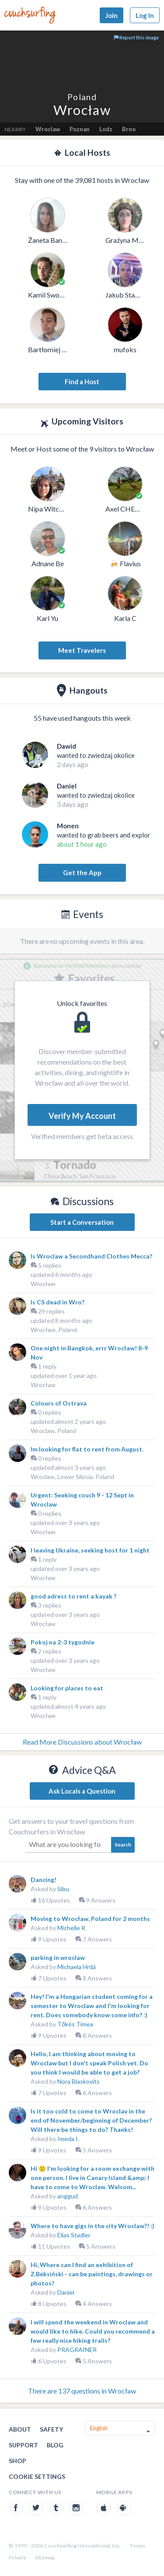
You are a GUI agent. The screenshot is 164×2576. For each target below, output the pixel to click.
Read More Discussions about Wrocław (82, 1742)
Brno (129, 129)
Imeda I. (68, 2138)
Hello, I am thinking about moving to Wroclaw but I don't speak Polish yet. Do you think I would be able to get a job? (89, 2063)
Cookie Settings (37, 2476)
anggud (67, 2196)
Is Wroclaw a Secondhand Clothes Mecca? (91, 1256)
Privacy (17, 2557)
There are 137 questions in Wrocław (82, 2391)
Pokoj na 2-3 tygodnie (62, 1642)
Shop (17, 2460)
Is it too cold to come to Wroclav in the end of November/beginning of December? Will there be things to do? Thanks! (91, 2120)
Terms (137, 2545)
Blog (55, 2445)
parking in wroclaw (58, 1957)
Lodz (105, 129)
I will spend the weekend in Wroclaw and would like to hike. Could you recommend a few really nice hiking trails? (93, 2331)
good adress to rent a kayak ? (73, 1596)
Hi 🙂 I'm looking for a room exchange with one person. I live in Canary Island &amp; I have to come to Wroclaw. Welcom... (92, 2177)
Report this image (136, 37)
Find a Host (82, 382)
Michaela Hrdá (76, 1966)
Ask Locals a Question (82, 1791)
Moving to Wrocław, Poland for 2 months (90, 1918)
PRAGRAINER (77, 2349)
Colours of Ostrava (59, 1403)
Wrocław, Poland (54, 1329)
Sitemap (45, 2557)
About (20, 2429)
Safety (51, 2429)
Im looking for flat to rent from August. (87, 1449)
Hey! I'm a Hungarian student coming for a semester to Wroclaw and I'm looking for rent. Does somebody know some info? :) (92, 2006)
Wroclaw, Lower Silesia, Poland (72, 1476)
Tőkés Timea (75, 2024)
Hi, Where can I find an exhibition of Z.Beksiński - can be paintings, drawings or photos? (92, 2274)
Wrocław (43, 1283)
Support (23, 2445)
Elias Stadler (74, 2235)
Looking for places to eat (67, 1688)
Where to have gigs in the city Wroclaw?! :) (92, 2225)
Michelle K (71, 1927)
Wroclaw (47, 129)
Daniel (65, 2292)
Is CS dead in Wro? (57, 1302)
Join (111, 15)
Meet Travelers (82, 650)
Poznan (80, 129)
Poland (82, 97)
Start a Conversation (82, 1222)
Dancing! (43, 1879)
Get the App (82, 872)
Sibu (63, 1889)
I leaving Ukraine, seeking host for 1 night (90, 1550)
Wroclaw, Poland (53, 1430)
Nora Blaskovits (78, 2081)
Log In (145, 15)
